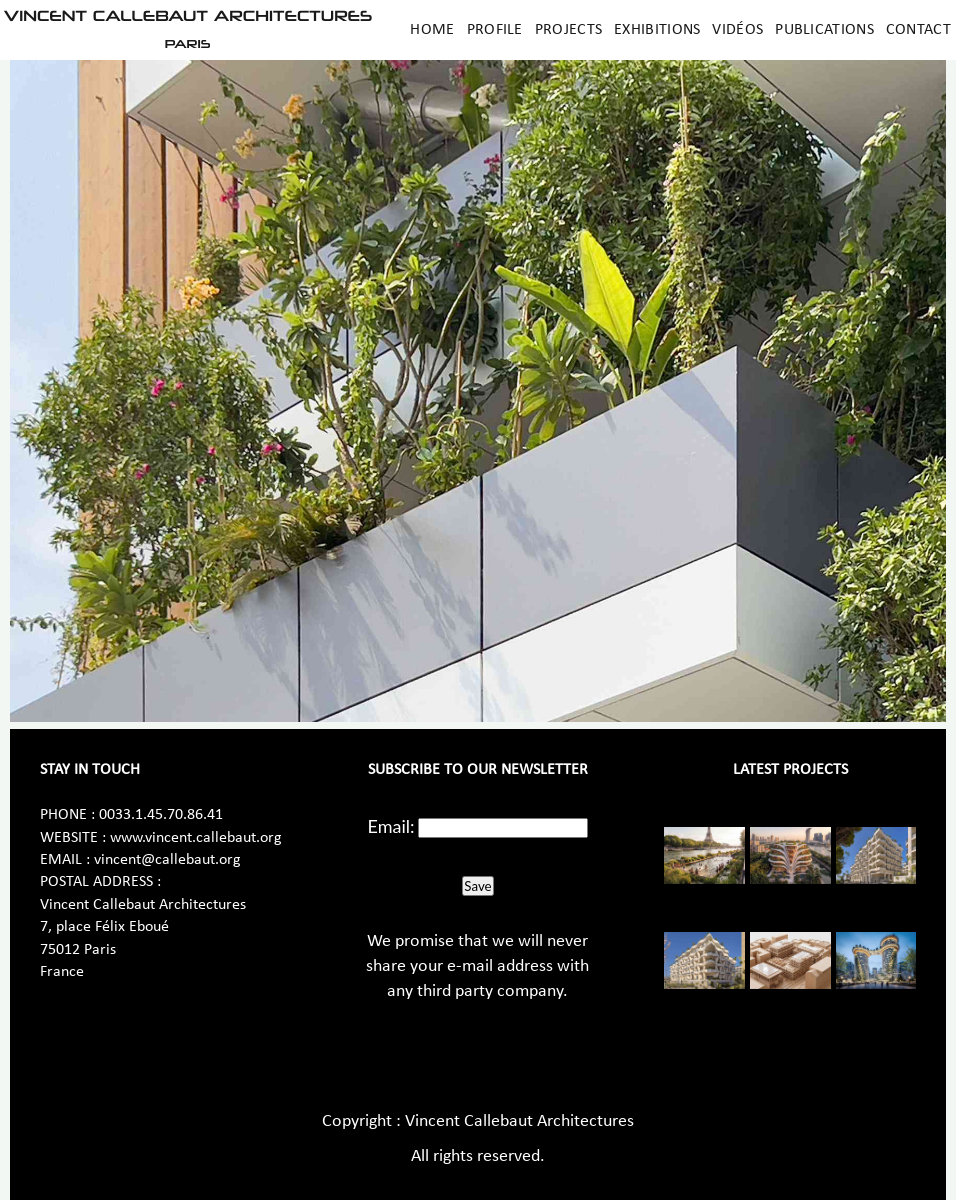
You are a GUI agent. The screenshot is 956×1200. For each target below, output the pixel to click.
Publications (824, 30)
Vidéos (737, 30)
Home (432, 30)
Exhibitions (657, 30)
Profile (495, 30)
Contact (918, 30)
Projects (568, 30)
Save (477, 886)
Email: (391, 826)
